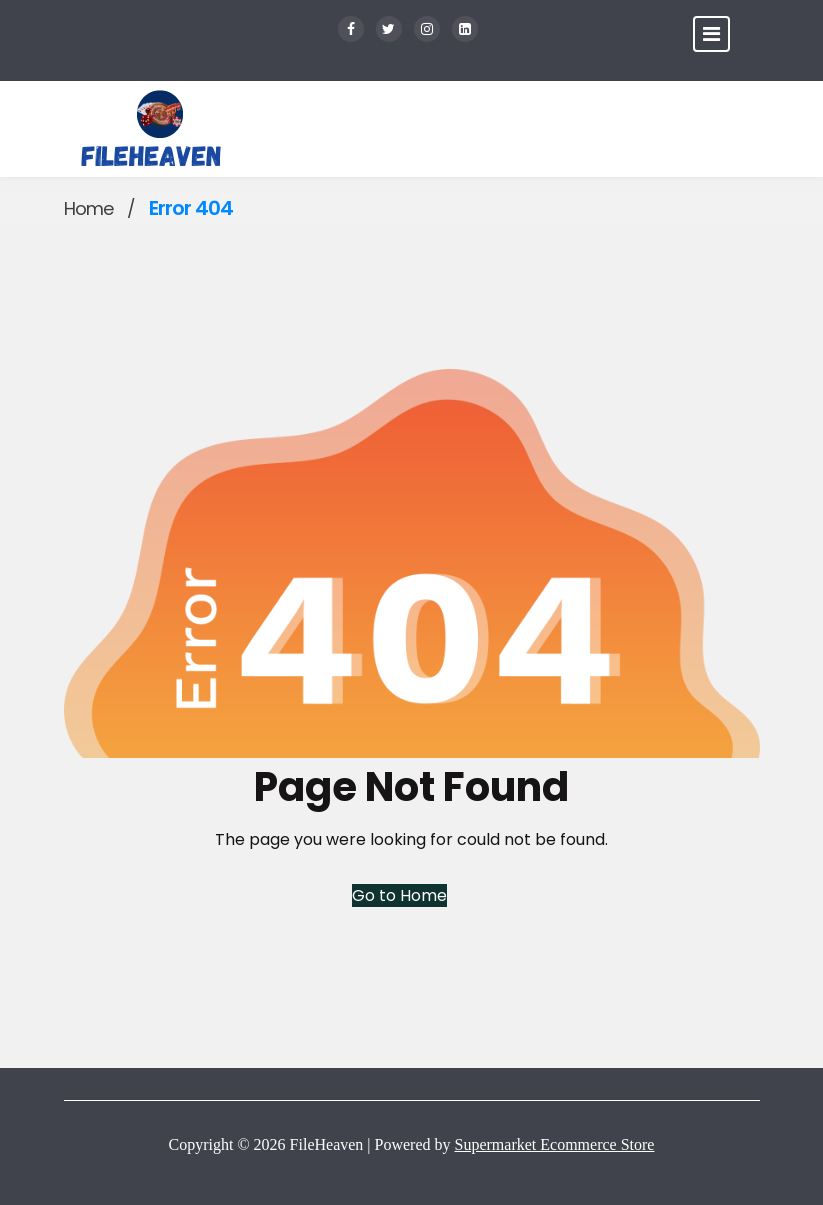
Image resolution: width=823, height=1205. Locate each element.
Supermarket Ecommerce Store (555, 1144)
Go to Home (399, 895)
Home (88, 208)
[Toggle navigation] (711, 34)
